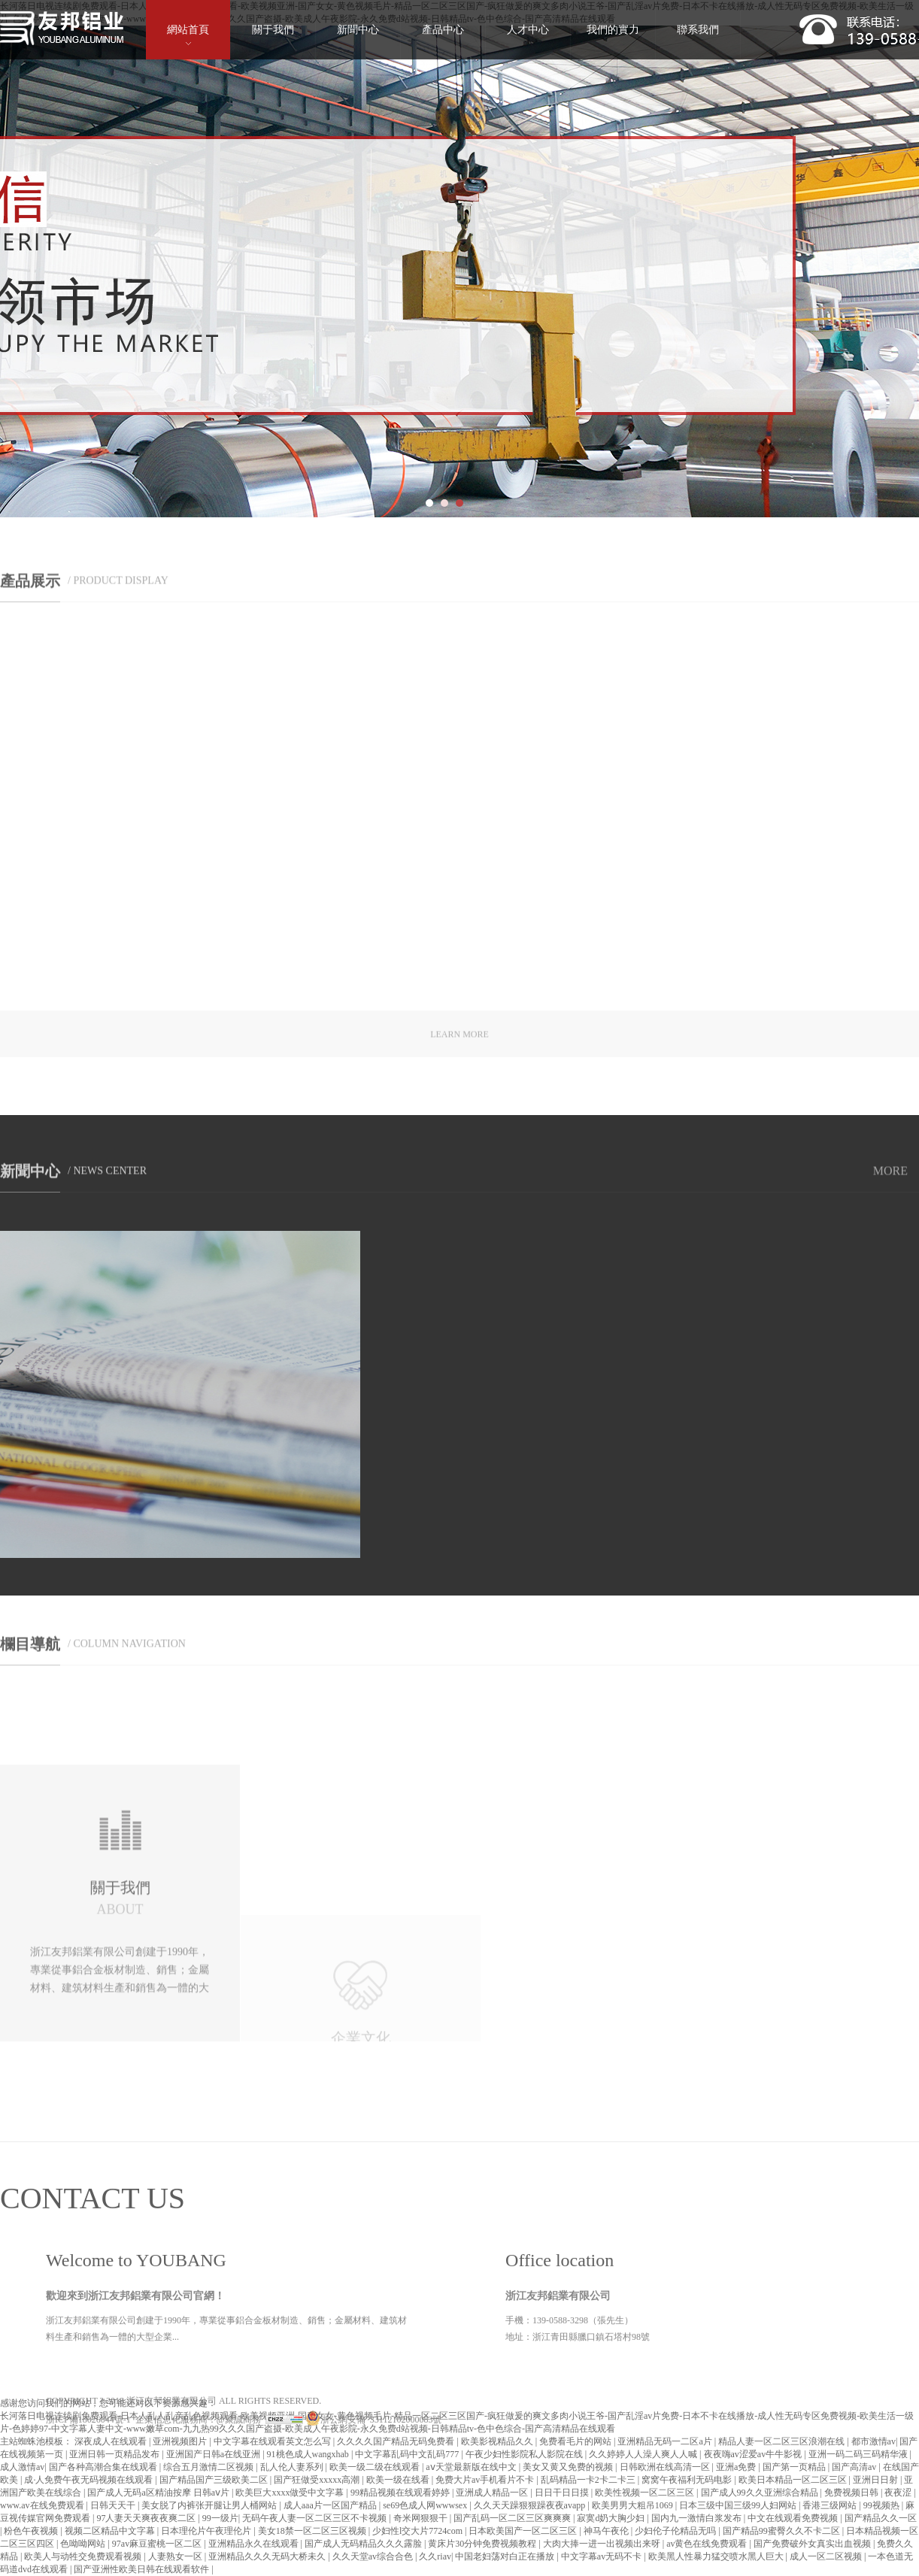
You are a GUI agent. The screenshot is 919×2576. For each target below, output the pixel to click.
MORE (890, 1180)
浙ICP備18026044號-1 (88, 2519)
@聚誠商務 (239, 2519)
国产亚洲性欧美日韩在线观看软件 (142, 2569)
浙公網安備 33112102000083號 (373, 2519)
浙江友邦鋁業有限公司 (171, 2500)
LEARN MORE (459, 1048)
